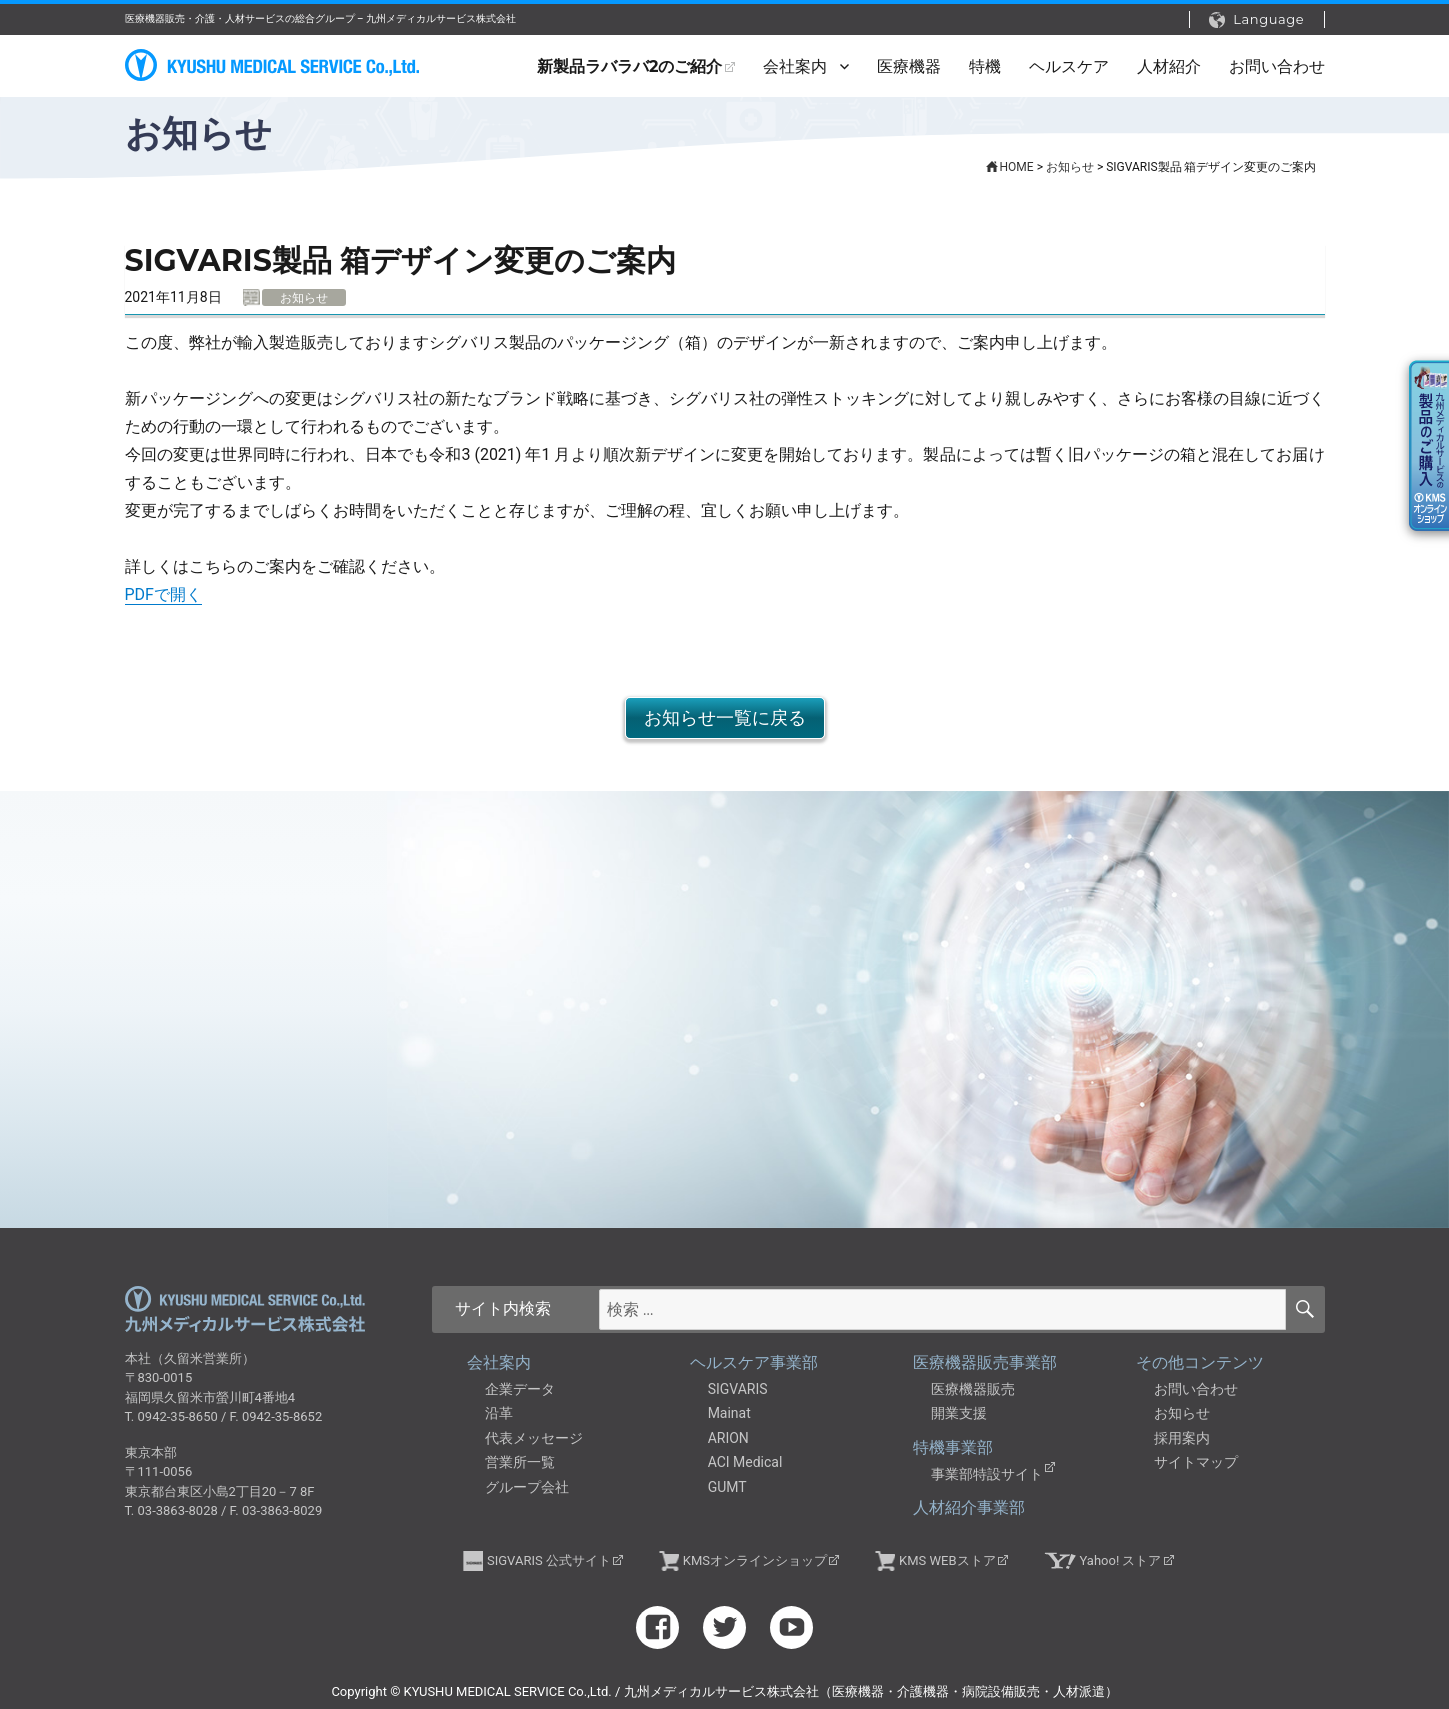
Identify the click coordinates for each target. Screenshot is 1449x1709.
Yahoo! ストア (1121, 1560)
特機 (985, 66)
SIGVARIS (738, 1389)
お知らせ (1182, 1413)
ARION (728, 1438)
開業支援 (959, 1413)
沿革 (499, 1413)
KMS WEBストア (947, 1560)
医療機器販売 (973, 1389)
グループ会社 (527, 1487)
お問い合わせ (1277, 66)
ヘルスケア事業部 (754, 1362)
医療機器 (909, 66)
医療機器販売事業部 (985, 1362)
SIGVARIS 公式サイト (549, 1560)
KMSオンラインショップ (755, 1560)
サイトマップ (1196, 1462)
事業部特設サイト (987, 1474)
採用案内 (1182, 1438)
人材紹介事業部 (969, 1507)
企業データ (520, 1389)
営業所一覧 (520, 1462)
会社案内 (795, 66)
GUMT (727, 1487)
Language (1256, 19)
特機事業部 (953, 1447)
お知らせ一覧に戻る (725, 717)
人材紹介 (1169, 66)
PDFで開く (163, 594)
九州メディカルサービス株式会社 (245, 1309)
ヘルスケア (1069, 66)
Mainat (729, 1413)
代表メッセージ (534, 1438)
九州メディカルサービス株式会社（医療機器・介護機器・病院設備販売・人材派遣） (275, 65)
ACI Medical (745, 1462)
